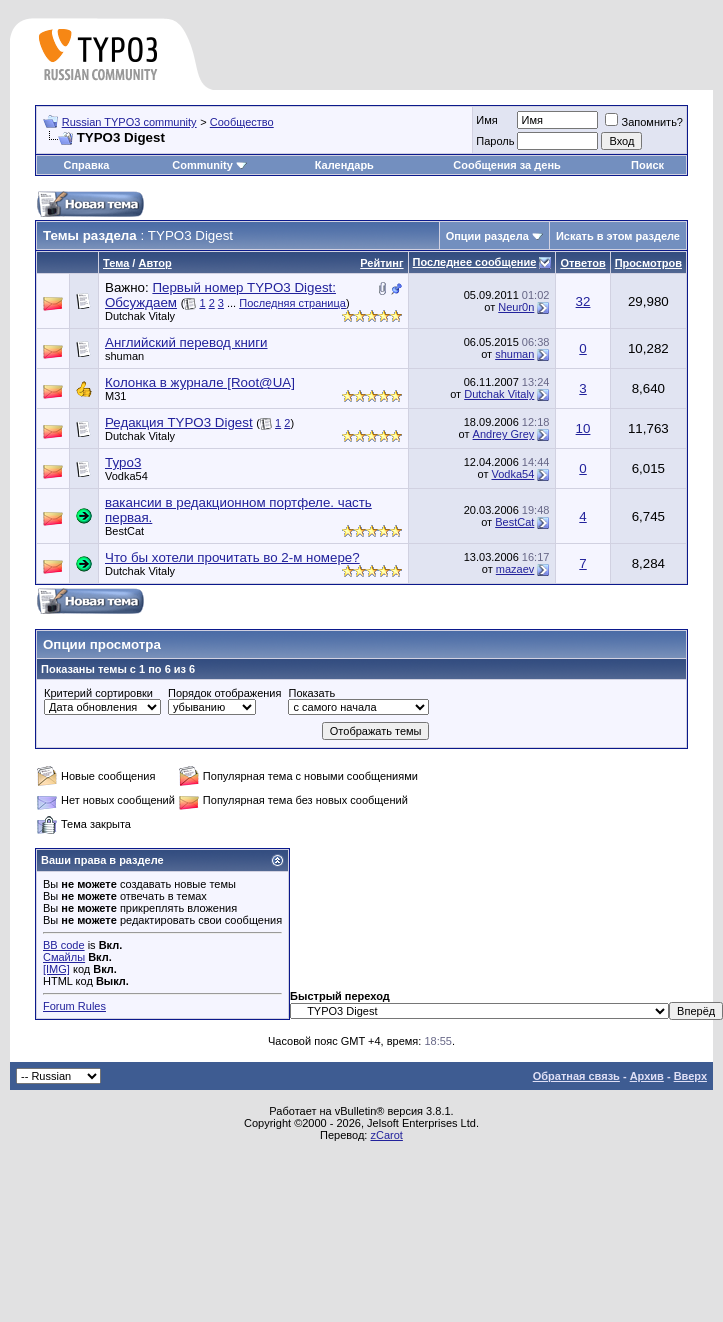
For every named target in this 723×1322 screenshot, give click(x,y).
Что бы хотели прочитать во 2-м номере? (232, 557)
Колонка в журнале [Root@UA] (200, 382)
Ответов (582, 263)
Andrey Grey (504, 434)
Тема (116, 263)
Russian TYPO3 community (129, 122)
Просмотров (648, 263)
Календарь (344, 165)
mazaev (515, 569)
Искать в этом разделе (618, 236)
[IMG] (56, 969)
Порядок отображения (224, 693)
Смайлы (64, 957)
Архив (647, 1076)
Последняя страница (292, 303)
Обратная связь (576, 1076)
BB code (64, 945)
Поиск (647, 165)
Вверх (690, 1076)
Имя (486, 120)
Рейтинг (381, 263)
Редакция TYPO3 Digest (179, 422)
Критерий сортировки (98, 693)
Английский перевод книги (186, 342)
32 (583, 301)
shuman (124, 356)
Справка (86, 165)
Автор (154, 263)
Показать (311, 693)
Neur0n (516, 307)
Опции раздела (487, 236)
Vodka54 (126, 476)
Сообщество (242, 122)
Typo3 (123, 462)
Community (209, 165)
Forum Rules (74, 1006)
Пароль (495, 141)
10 (583, 428)
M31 (115, 396)
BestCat (124, 531)
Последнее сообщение (475, 262)
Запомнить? (644, 122)
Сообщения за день (506, 165)
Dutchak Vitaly (140, 316)
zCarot (386, 1135)
